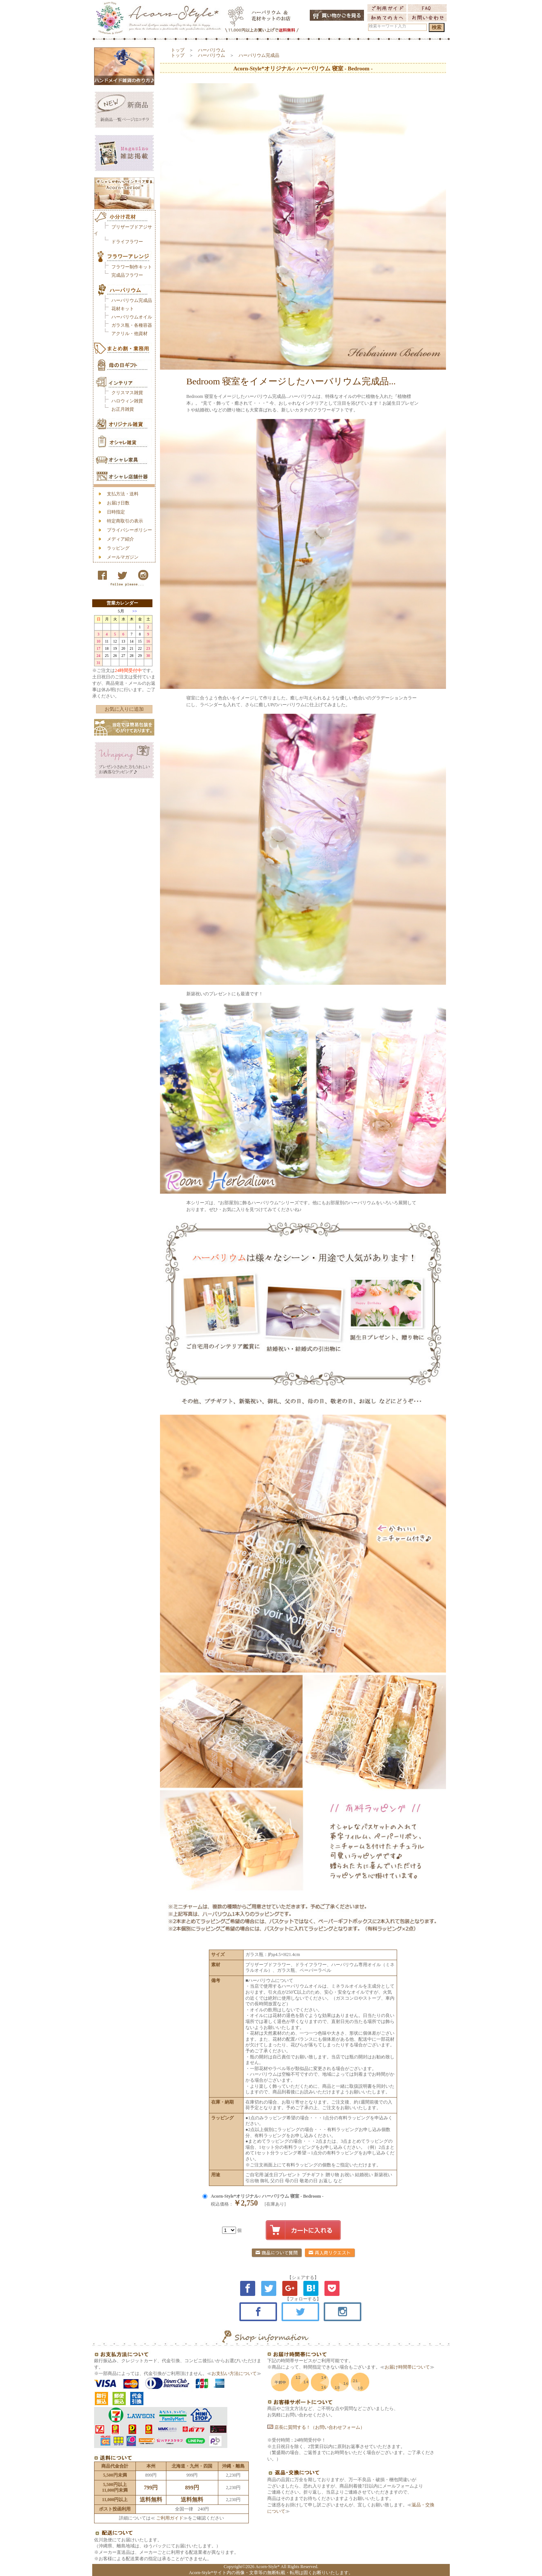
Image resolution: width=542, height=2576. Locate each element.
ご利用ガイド (169, 2518)
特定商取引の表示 (125, 521)
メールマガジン (123, 557)
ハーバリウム (211, 50)
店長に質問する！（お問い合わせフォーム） (316, 2427)
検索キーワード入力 (387, 26)
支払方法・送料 (123, 494)
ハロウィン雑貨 (127, 401)
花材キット (122, 308)
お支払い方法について (234, 2373)
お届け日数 (118, 503)
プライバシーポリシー (129, 530)
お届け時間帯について (407, 2367)
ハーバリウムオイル (131, 317)
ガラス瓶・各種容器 (131, 325)
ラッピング (118, 548)
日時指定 (116, 512)
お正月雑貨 (122, 409)
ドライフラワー (127, 241)
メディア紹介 (120, 539)
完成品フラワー (127, 275)
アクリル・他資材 (129, 333)
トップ (177, 50)
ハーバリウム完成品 (131, 300)
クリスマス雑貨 (127, 392)
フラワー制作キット (131, 267)
